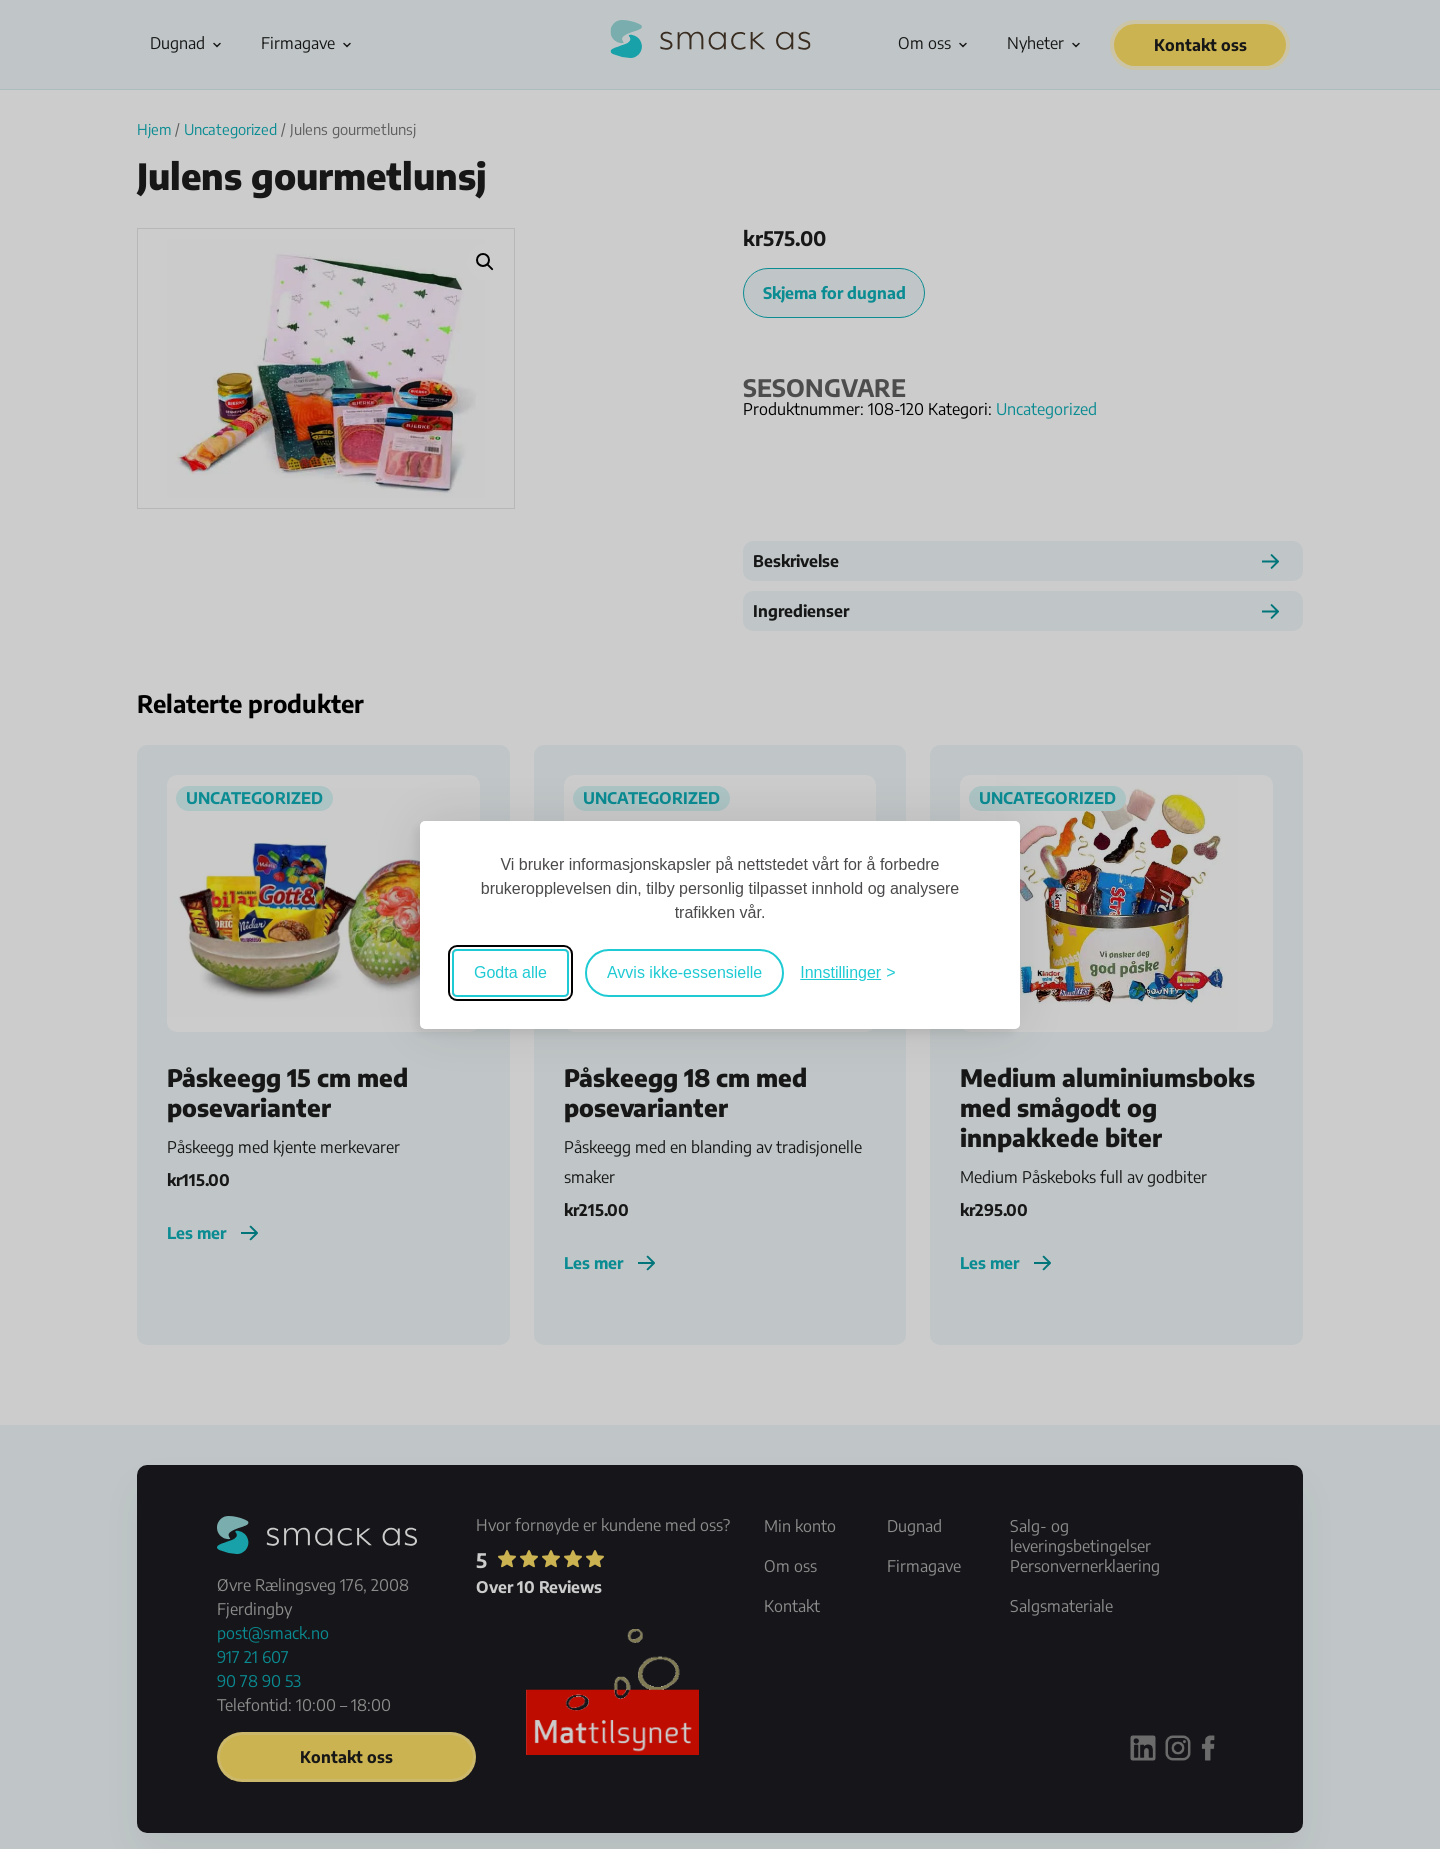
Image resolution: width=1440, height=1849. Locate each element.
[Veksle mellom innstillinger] (847, 973)
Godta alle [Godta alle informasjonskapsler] (510, 972)
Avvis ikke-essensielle (684, 972)
